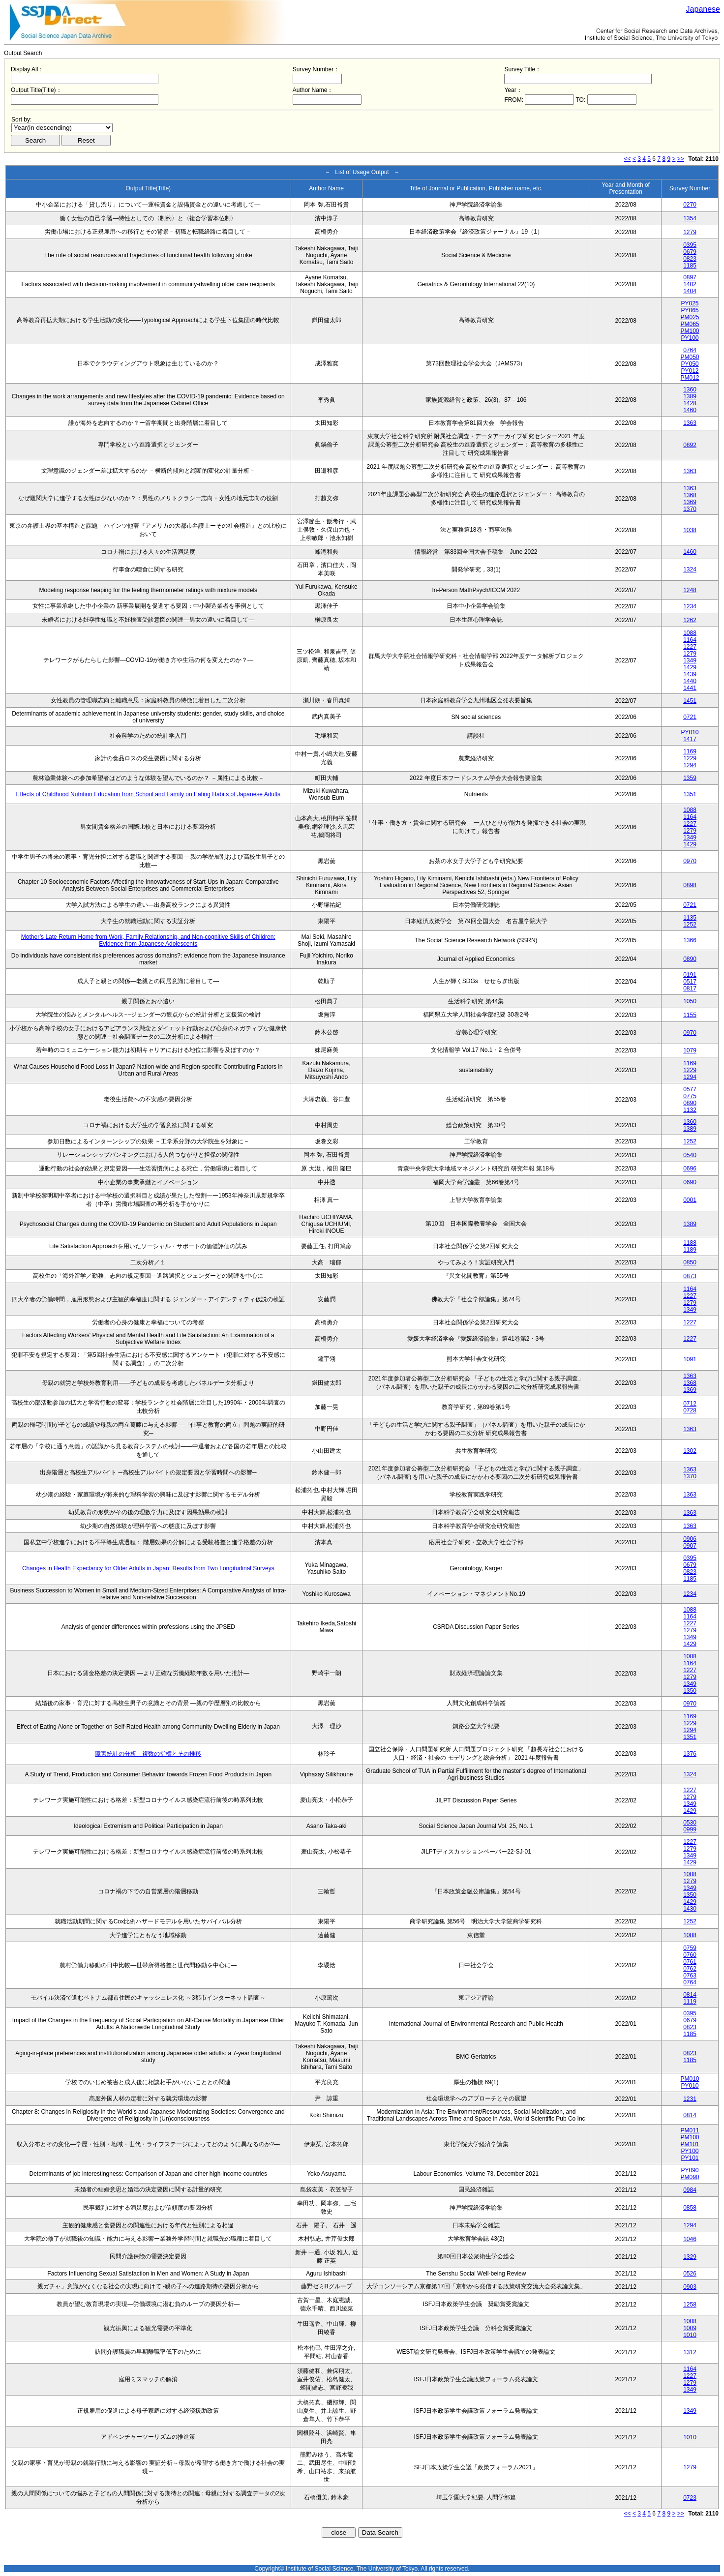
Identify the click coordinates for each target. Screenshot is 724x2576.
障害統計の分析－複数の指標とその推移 (148, 1753)
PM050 (690, 357)
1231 (689, 2099)
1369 (689, 502)
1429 (689, 667)
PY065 (690, 310)
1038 (689, 530)
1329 (689, 2256)
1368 (689, 495)
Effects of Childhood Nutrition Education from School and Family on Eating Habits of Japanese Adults (148, 794)
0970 (689, 861)
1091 (689, 1359)
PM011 (690, 2130)
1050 (689, 1001)
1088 (689, 632)
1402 (689, 284)
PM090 (690, 2177)
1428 (689, 403)
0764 (689, 350)
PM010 (690, 2078)
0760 (689, 1954)
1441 (689, 688)
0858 (689, 2207)
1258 (689, 2304)
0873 (689, 1276)
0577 (689, 1089)
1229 (689, 758)
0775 (689, 1096)
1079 (689, 1050)
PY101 (690, 2158)
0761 (689, 1961)
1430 (689, 1908)
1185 (689, 265)
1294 (689, 765)
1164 (689, 639)
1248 (689, 590)
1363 (689, 422)
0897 (689, 277)
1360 (689, 389)
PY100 (690, 337)
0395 (689, 244)
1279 (689, 232)
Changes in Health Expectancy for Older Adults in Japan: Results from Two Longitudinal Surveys (148, 1568)
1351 (689, 794)
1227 (689, 646)
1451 (689, 700)
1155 (689, 1015)
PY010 (690, 732)
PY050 (690, 363)
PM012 (690, 377)
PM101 (690, 2144)
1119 (689, 2001)
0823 (689, 258)
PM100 (690, 331)
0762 (689, 1968)
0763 (689, 1975)
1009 (689, 2328)
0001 (689, 1200)
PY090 (690, 2170)
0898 (689, 885)
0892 (689, 445)
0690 (689, 1182)
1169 (689, 751)
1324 (689, 569)
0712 (689, 1403)
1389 (689, 396)
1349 (689, 660)
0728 (689, 1410)
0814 (689, 1994)
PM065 (690, 324)
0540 (689, 1155)
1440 (689, 681)
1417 (689, 739)
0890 (689, 959)
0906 (689, 1538)
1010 (689, 2335)
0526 (689, 2273)
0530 (689, 1822)
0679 (689, 251)
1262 (689, 620)
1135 (689, 917)
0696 (689, 1168)
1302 (689, 1450)
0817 (689, 988)
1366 (689, 940)
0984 (689, 2190)
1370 (689, 509)
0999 (689, 1829)
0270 (689, 204)
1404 (689, 291)
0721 (689, 717)
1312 (689, 2352)
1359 (689, 778)
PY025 (690, 303)
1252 (689, 924)
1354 (689, 218)
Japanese (703, 9)
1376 (689, 1753)
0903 (689, 2286)
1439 (689, 674)
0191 (689, 974)
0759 (689, 1948)
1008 (689, 2321)
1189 (689, 1249)
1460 (689, 410)
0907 (689, 1545)
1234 (689, 606)
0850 (689, 1262)
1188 (689, 1242)
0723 (689, 2497)
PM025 (690, 317)
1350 (689, 1690)
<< (627, 158)
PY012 (690, 370)
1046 (689, 2239)
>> (680, 158)
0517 (689, 981)
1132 (689, 1110)
